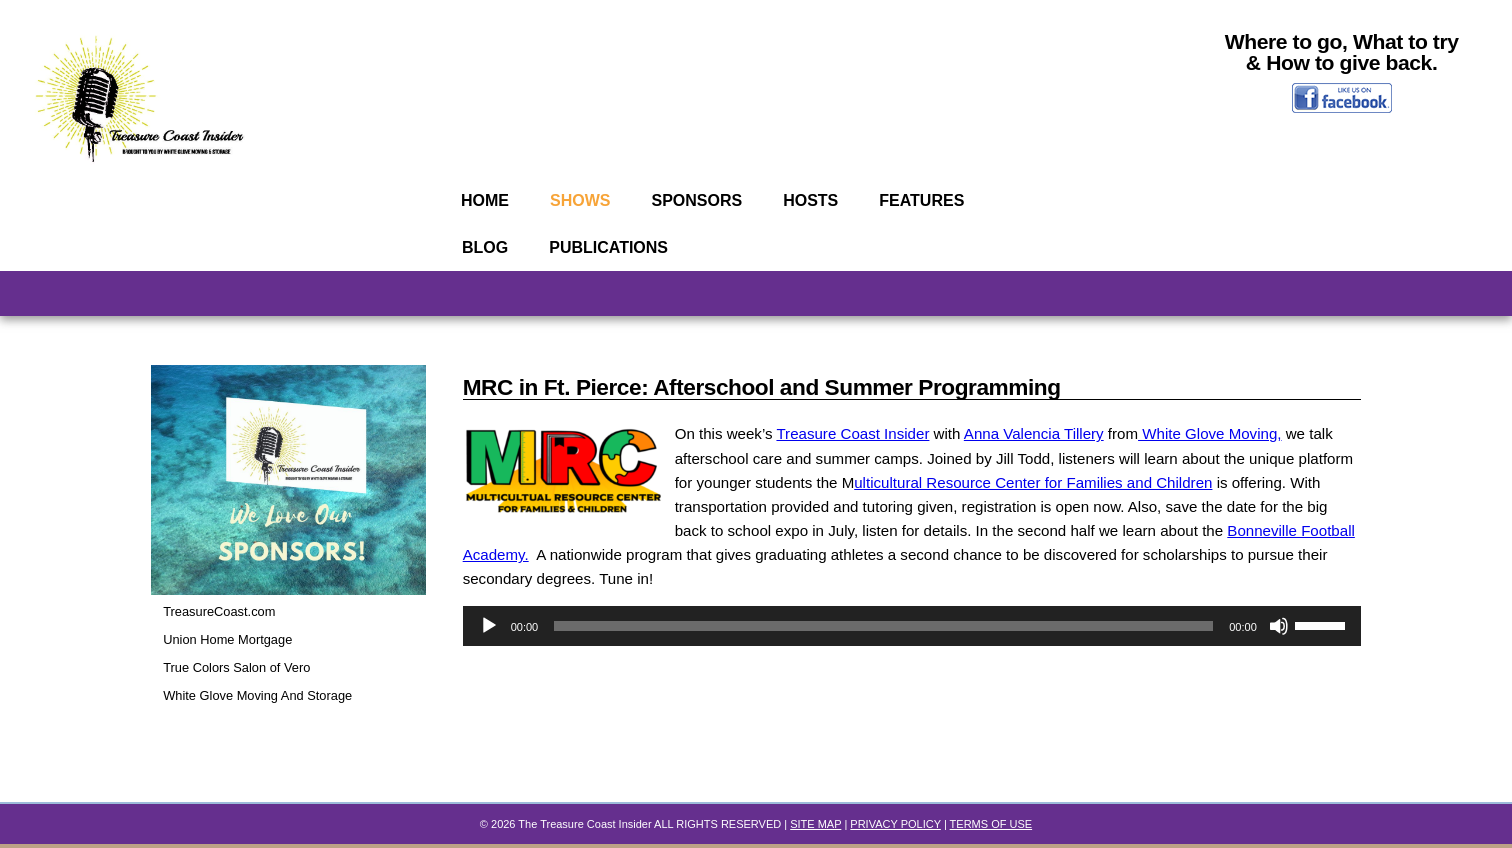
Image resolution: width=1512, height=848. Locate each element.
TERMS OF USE (991, 828)
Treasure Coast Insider (864, 441)
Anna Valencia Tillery (1055, 441)
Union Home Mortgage (231, 643)
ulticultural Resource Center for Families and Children (1170, 492)
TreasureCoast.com (222, 615)
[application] (912, 644)
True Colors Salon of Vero (241, 671)
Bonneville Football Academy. (638, 569)
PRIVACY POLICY (895, 828)
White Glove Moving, (1242, 441)
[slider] (883, 644)
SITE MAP (815, 828)
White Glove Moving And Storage (263, 699)
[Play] (489, 644)
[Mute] (1279, 644)
